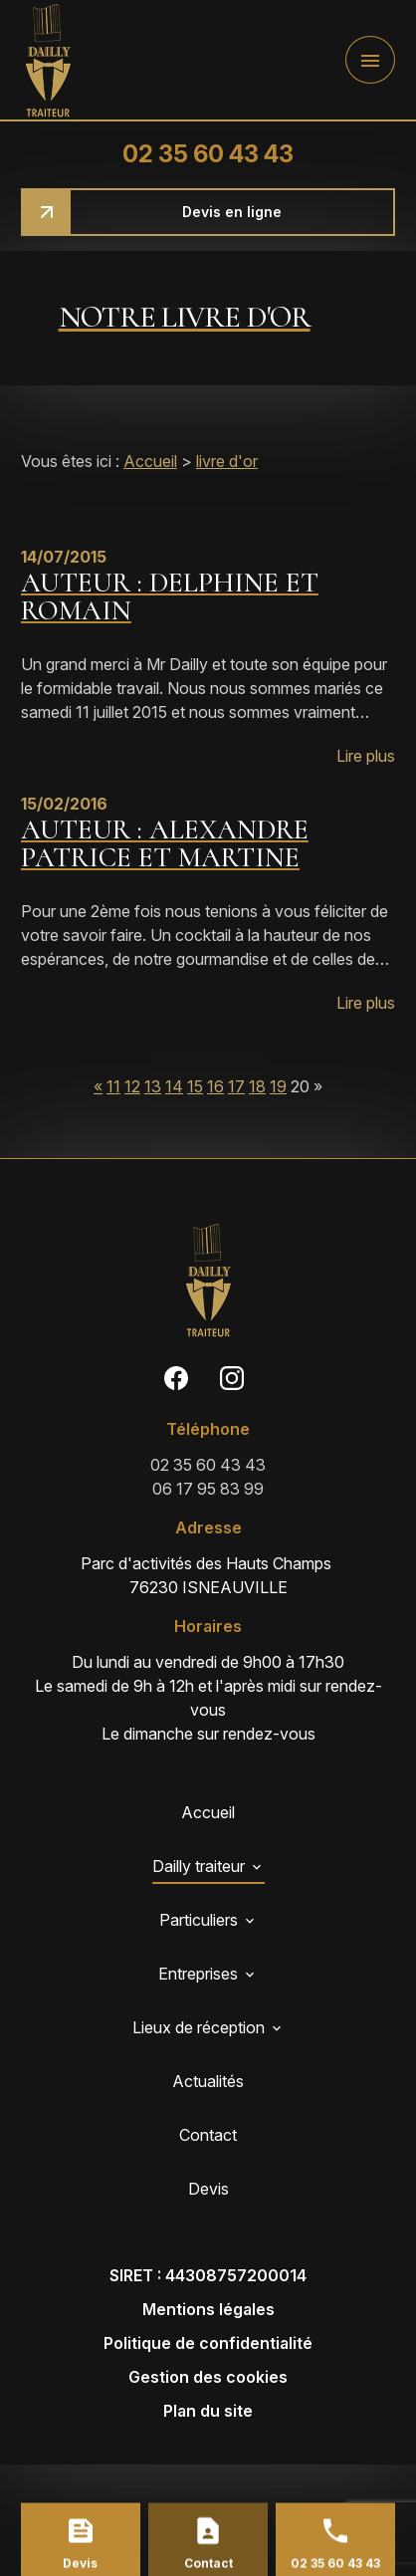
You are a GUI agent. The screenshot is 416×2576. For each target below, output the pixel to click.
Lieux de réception (198, 2027)
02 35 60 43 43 (208, 153)
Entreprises (198, 1974)
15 (195, 1086)
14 (174, 1086)
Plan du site (208, 2411)
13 (152, 1086)
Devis (208, 2189)
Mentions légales (208, 2309)
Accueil (150, 461)
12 (132, 1086)
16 (215, 1086)
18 (257, 1086)
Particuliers (198, 1920)
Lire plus (365, 756)
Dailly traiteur (198, 1866)
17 (236, 1086)
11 (113, 1086)
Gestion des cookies (208, 2377)
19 (278, 1086)
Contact (208, 2135)
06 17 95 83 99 (208, 1489)
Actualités (208, 2081)
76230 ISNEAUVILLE (208, 1574)
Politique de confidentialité (208, 2343)
